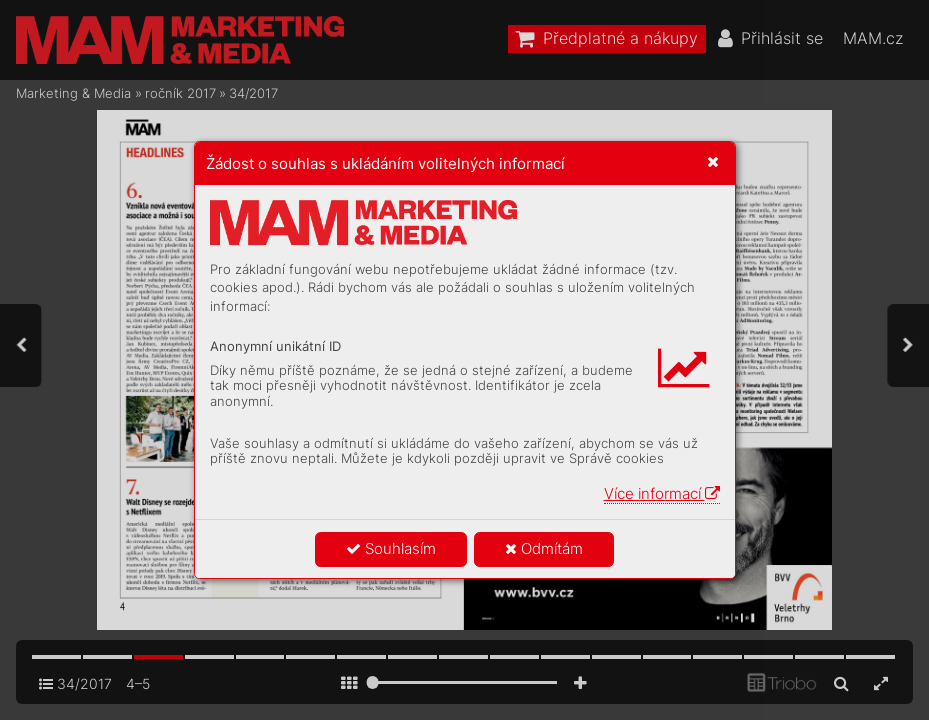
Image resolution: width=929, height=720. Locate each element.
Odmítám (544, 548)
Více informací (662, 493)
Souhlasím (391, 548)
